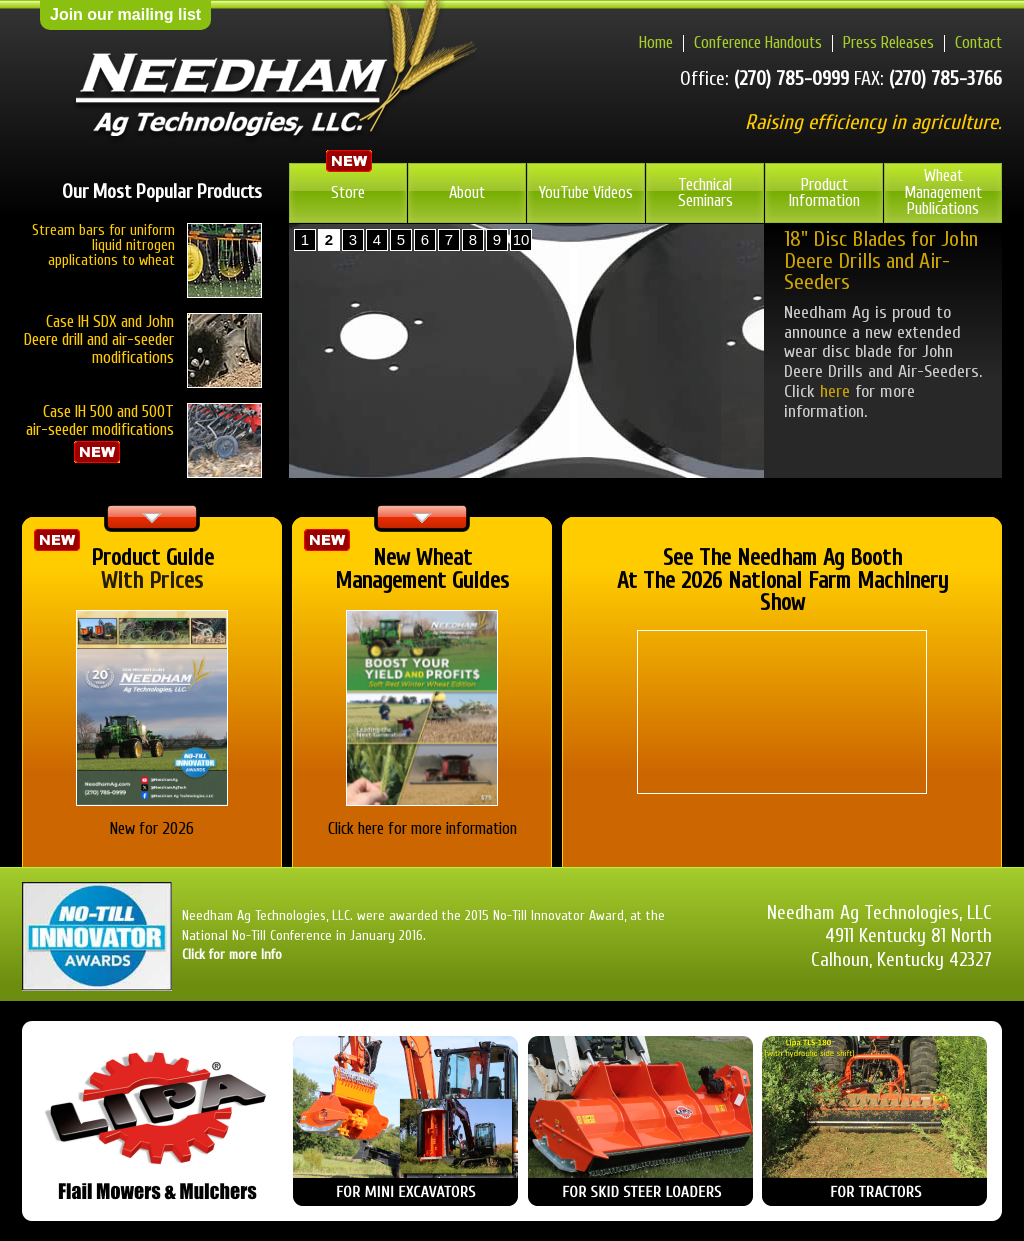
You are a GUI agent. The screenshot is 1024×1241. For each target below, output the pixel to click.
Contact (978, 42)
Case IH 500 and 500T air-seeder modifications (144, 433)
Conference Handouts (758, 42)
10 (521, 239)
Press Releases (888, 42)
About (467, 192)
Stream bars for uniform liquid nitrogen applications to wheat (103, 245)
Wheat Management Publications (943, 192)
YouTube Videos (586, 192)
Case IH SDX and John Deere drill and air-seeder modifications (99, 339)
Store (348, 192)
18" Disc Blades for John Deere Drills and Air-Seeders (881, 261)
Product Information (824, 193)
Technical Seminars (705, 193)
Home (656, 42)
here (835, 391)
